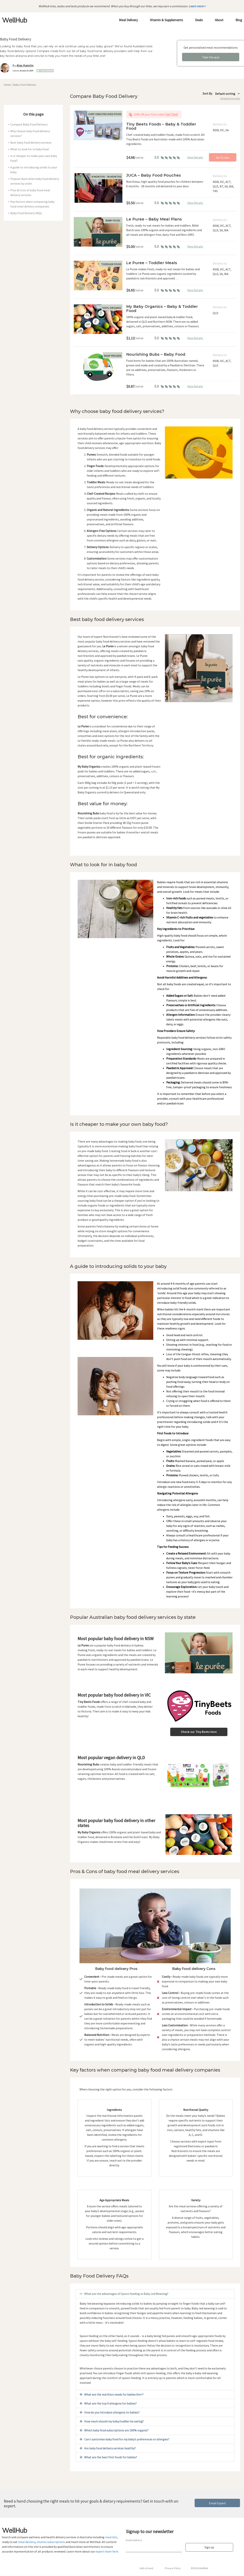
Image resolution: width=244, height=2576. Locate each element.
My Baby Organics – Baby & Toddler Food (162, 309)
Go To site (222, 158)
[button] (155, 2294)
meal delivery (26, 2542)
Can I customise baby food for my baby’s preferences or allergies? (126, 2439)
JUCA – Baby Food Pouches (153, 175)
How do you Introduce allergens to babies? (112, 2412)
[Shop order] (226, 93)
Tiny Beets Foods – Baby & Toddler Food (161, 126)
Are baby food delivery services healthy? (110, 2448)
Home (7, 85)
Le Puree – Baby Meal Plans (154, 219)
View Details (195, 157)
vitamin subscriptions (51, 2542)
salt (153, 771)
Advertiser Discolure (230, 98)
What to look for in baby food (29, 149)
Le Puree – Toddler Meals (151, 263)
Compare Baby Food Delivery (28, 124)
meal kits (111, 2537)
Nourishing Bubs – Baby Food (155, 354)
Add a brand (146, 2568)
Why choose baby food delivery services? (30, 133)
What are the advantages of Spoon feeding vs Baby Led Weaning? (126, 2294)
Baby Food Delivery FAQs (26, 213)
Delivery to (220, 124)
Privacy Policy (173, 2568)
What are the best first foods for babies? (110, 2457)
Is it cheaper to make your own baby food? (33, 158)
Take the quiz (210, 57)
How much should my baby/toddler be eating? (114, 2421)
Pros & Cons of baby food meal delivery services (30, 192)
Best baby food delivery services (30, 143)
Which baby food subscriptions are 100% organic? (116, 2430)
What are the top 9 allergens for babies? (110, 2403)
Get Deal (171, 114)
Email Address (134, 2540)
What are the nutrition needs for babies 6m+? (114, 2395)
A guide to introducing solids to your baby (33, 170)
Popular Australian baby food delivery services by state (34, 181)
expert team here (107, 2551)
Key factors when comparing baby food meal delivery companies (32, 204)
